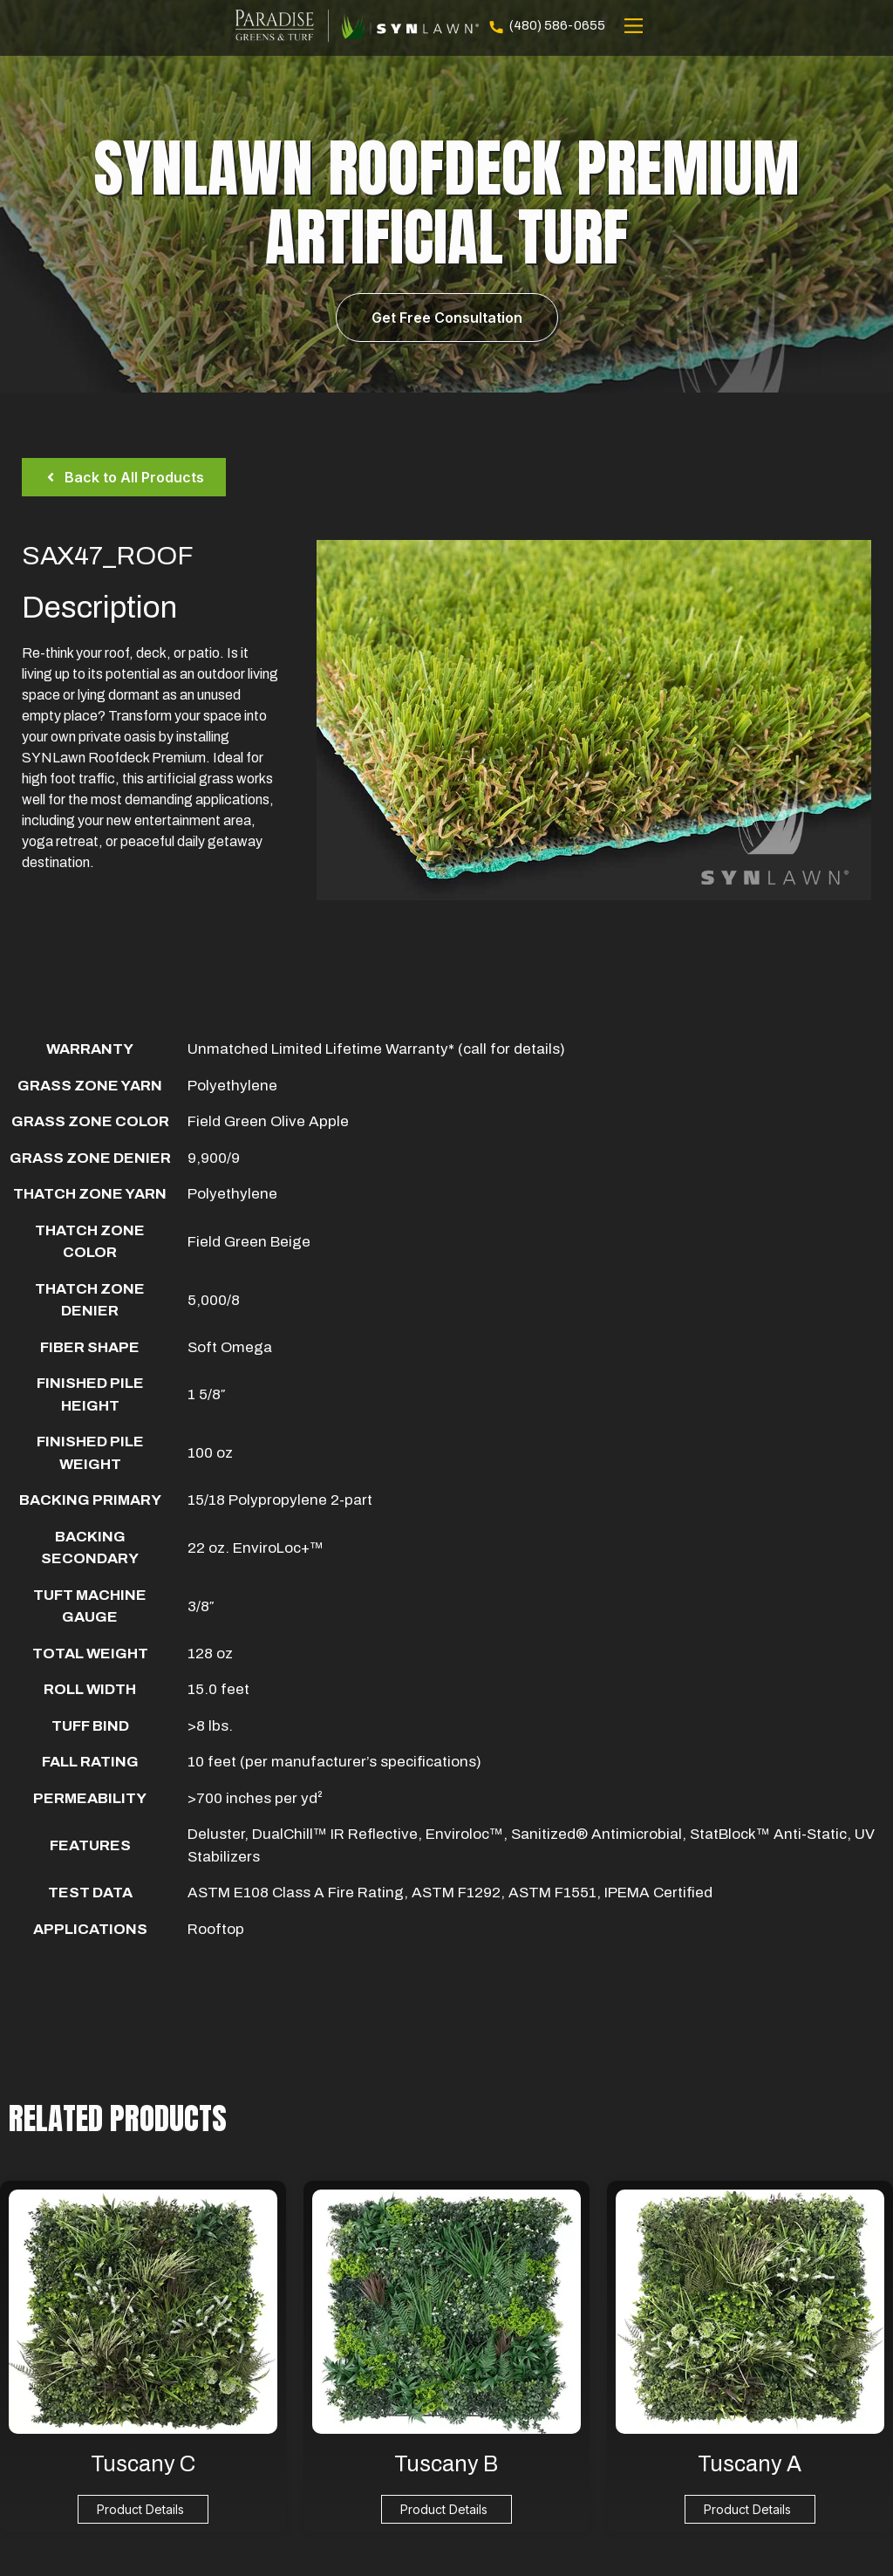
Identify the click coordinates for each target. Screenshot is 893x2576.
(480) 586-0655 (546, 26)
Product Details (140, 2509)
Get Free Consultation (447, 317)
